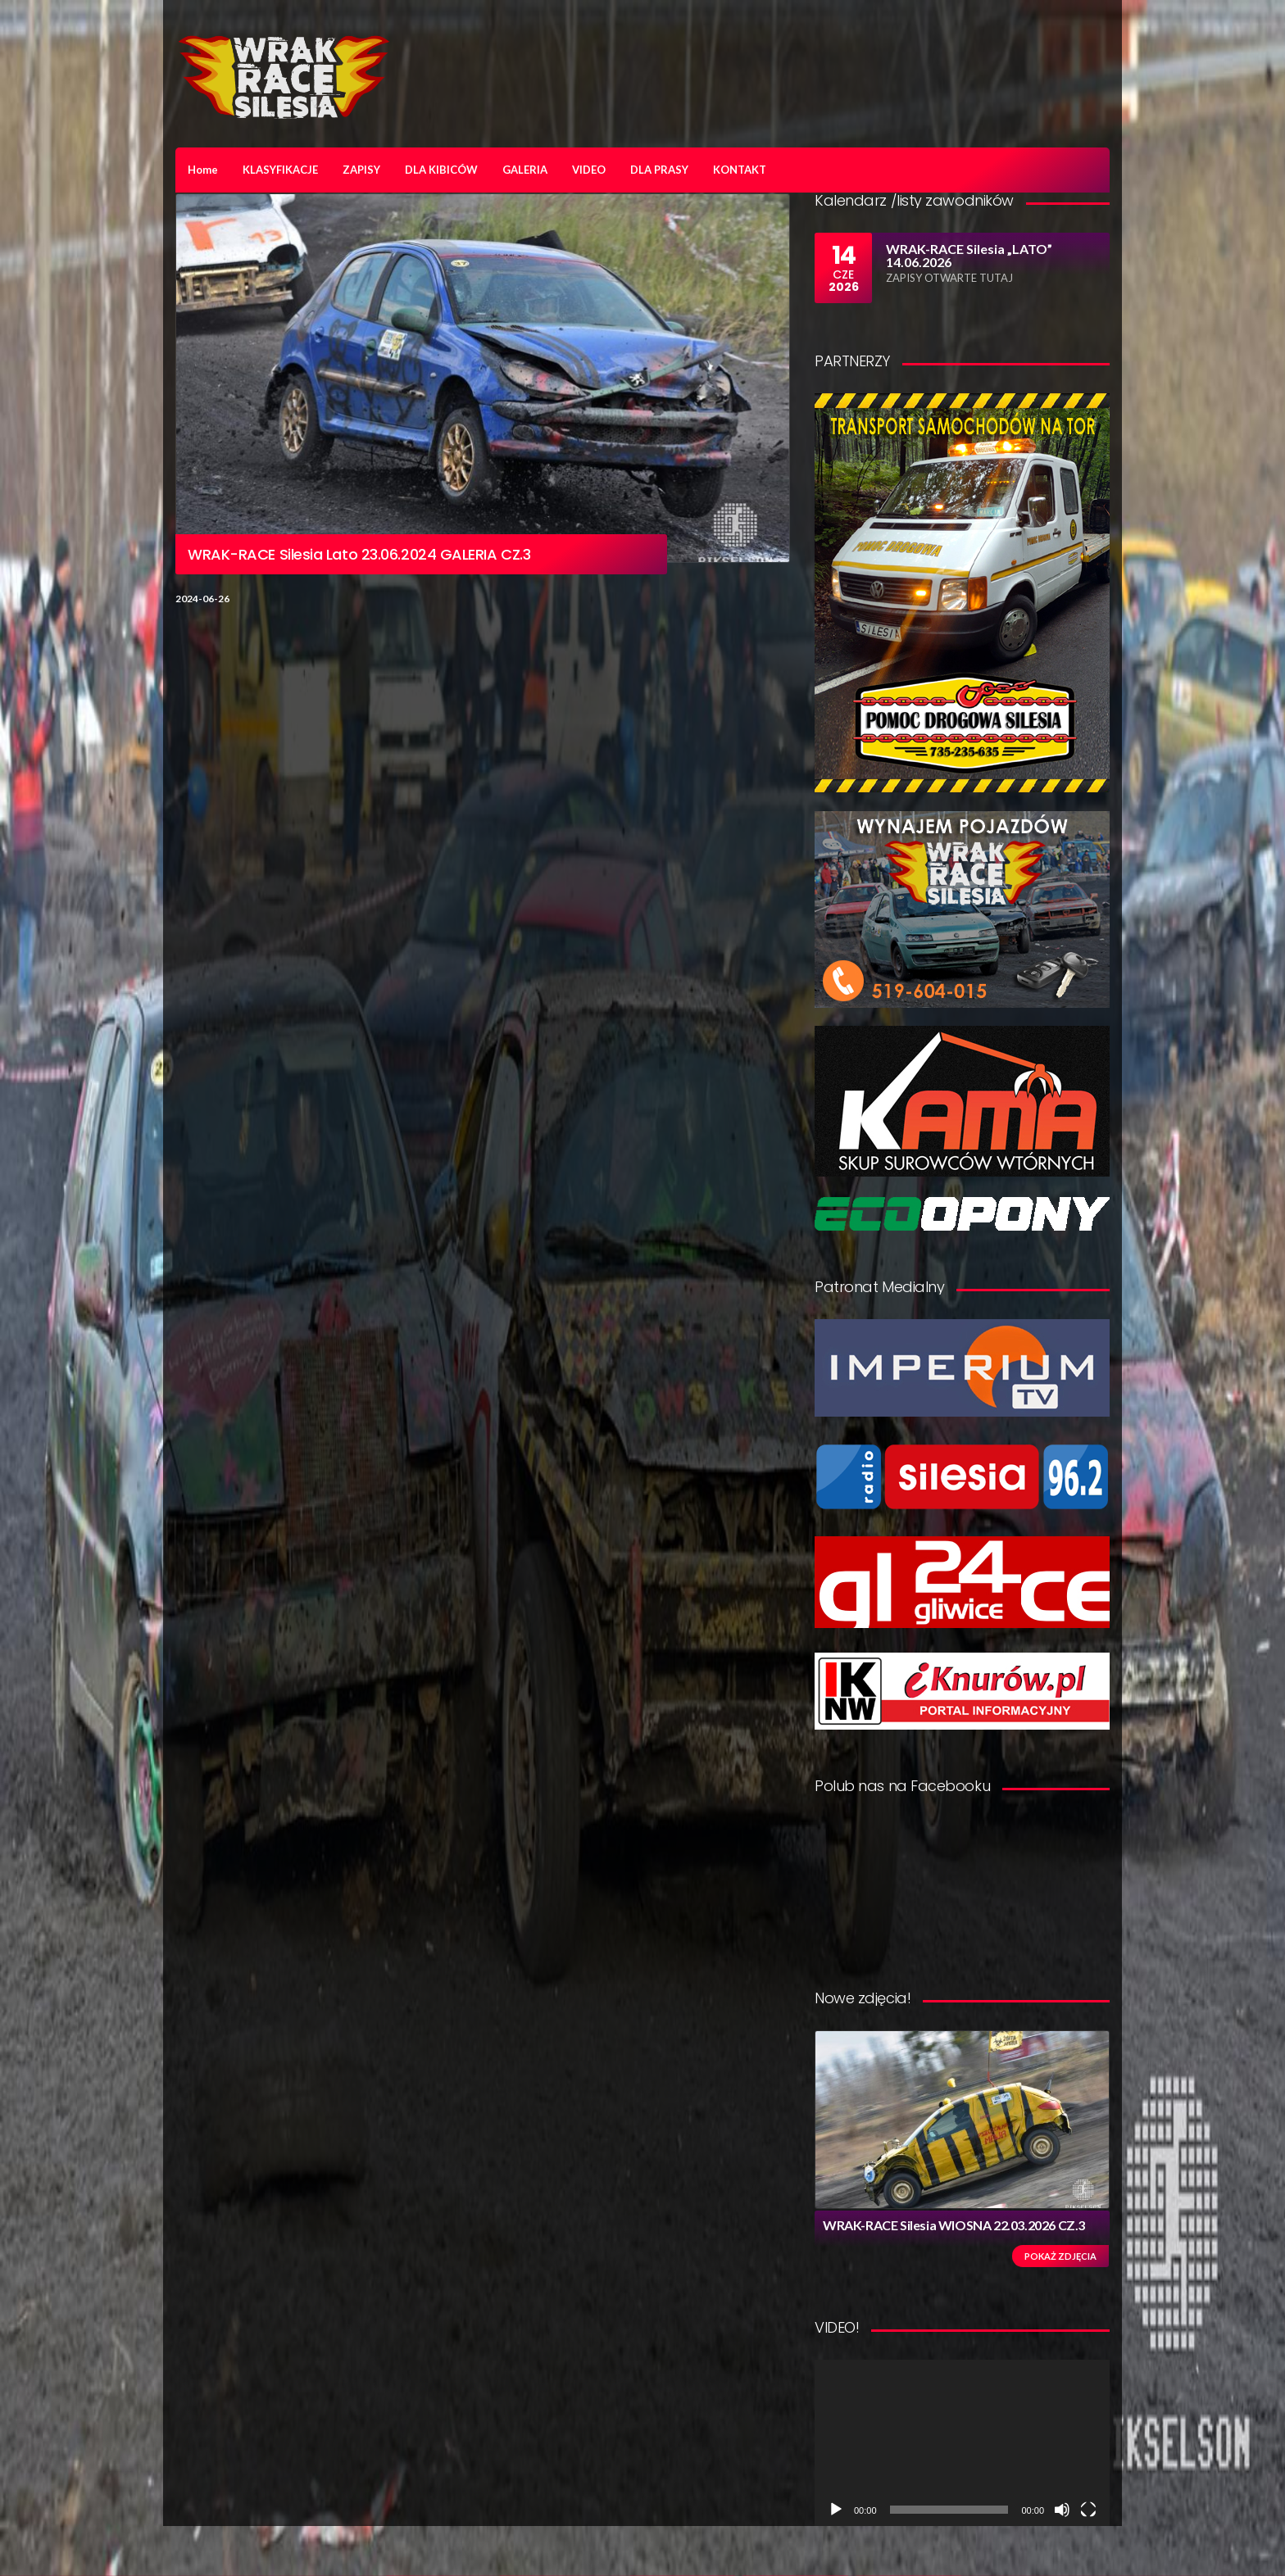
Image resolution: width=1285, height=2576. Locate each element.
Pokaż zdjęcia (1060, 2256)
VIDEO (589, 169)
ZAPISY (361, 169)
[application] (962, 2443)
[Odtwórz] (836, 2509)
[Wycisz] (1062, 2509)
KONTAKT (739, 169)
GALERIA (524, 169)
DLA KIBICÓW (441, 169)
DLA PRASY (659, 169)
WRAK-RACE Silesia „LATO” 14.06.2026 (969, 255)
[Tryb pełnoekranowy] (1088, 2509)
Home (203, 169)
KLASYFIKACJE (280, 169)
